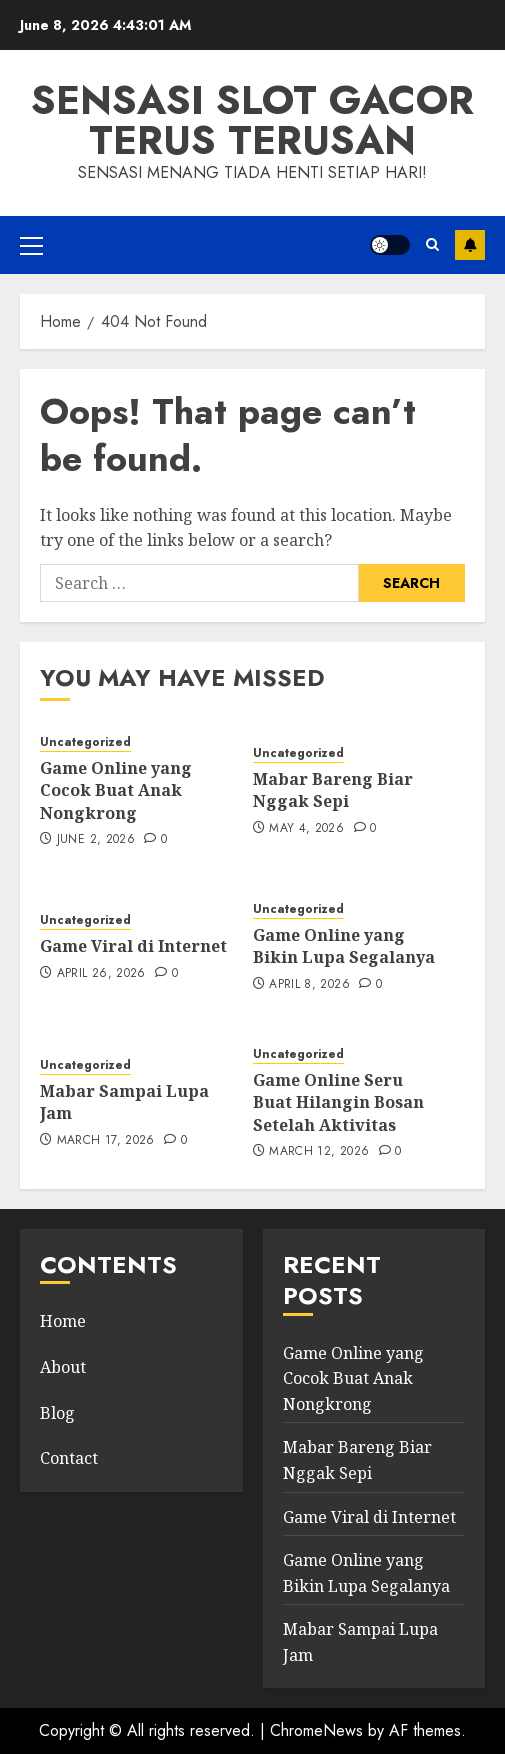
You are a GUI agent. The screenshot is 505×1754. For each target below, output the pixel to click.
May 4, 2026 (306, 829)
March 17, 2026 (106, 1141)
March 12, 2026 (319, 1152)
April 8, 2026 (309, 985)
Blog (57, 1413)
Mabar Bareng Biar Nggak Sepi (333, 790)
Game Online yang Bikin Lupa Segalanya (344, 946)
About (63, 1367)
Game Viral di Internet (133, 946)
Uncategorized (85, 742)
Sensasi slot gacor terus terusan (252, 120)
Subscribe (470, 245)
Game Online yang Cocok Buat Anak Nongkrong (116, 790)
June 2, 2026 (96, 840)
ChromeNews (316, 1730)
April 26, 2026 (101, 974)
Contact (69, 1458)
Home (63, 1321)
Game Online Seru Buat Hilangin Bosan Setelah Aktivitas (338, 1102)
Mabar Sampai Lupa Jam (124, 1102)
